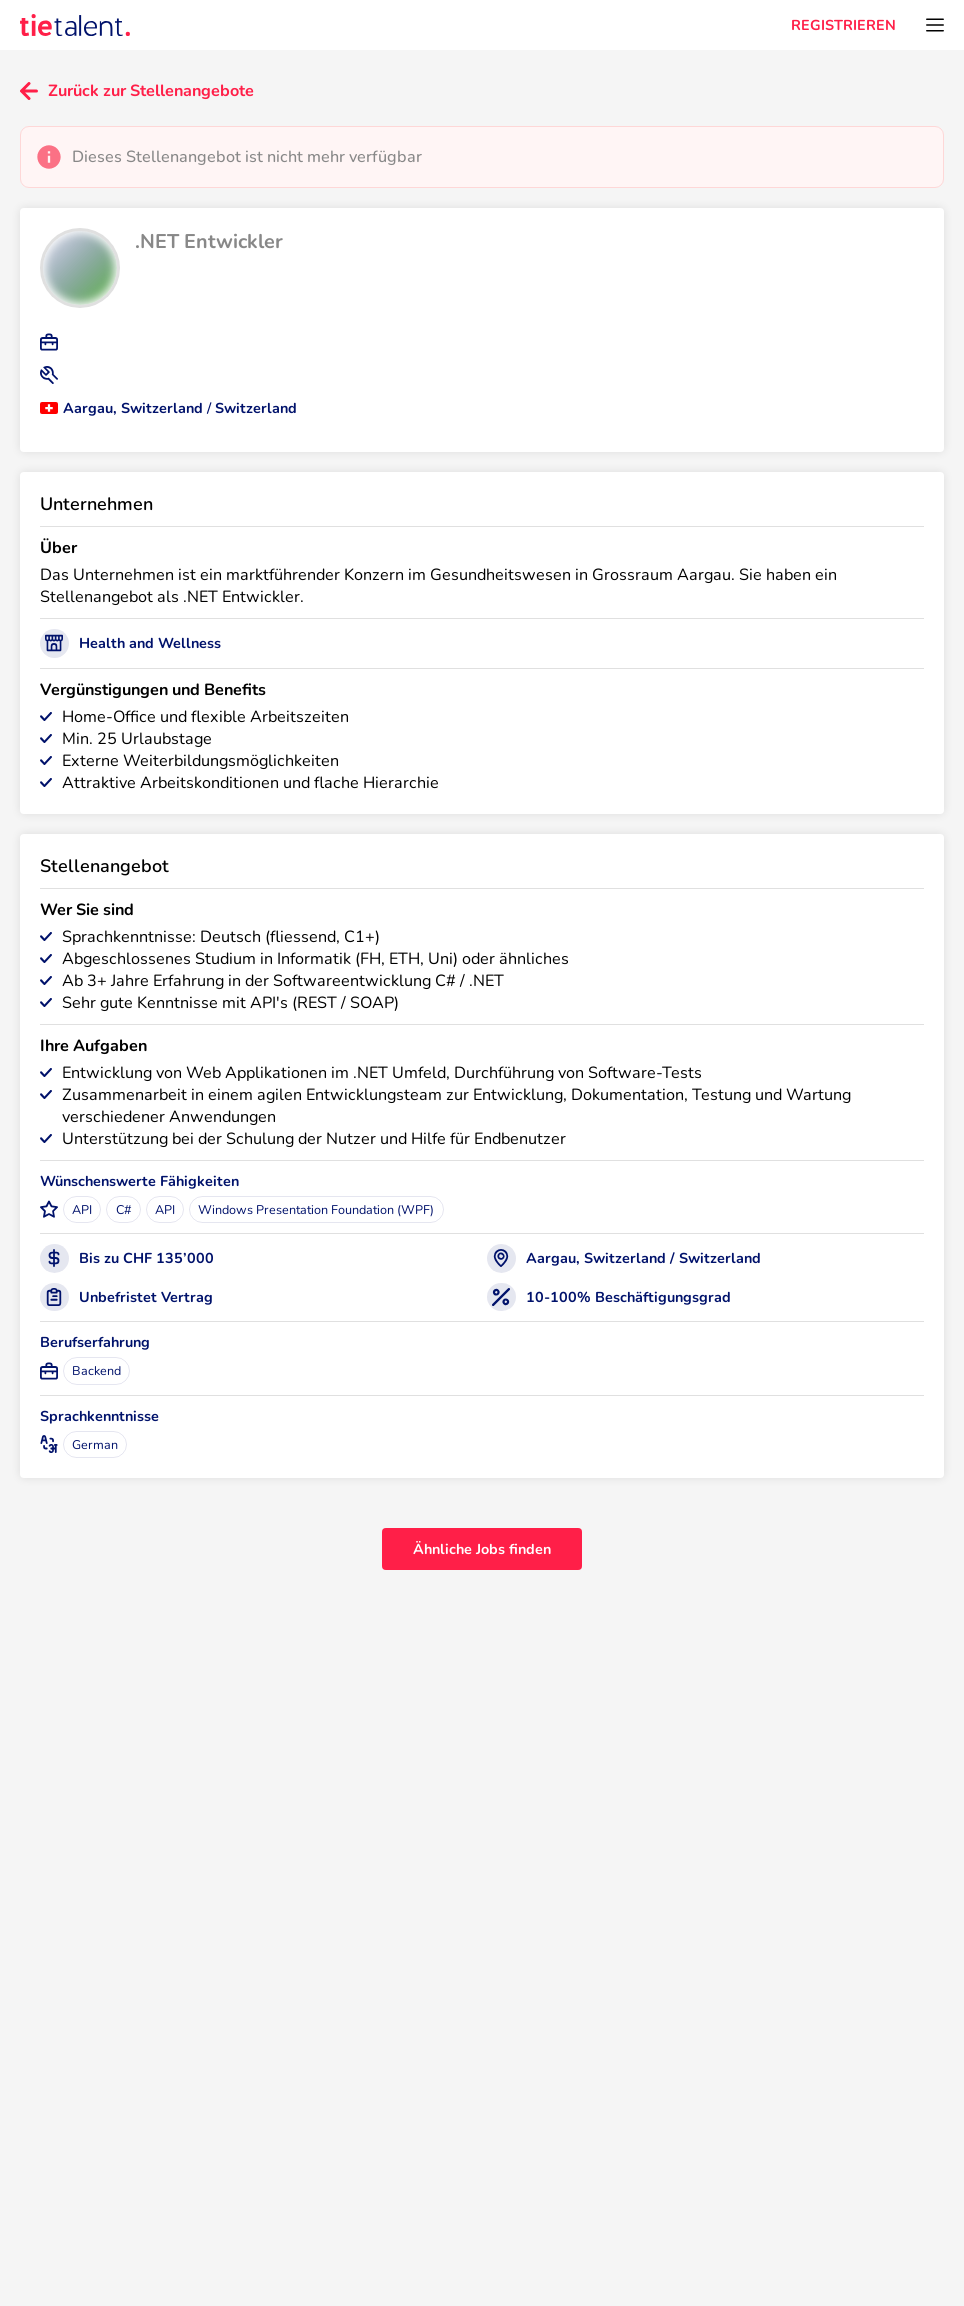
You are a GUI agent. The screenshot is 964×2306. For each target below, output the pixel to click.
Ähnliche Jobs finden (482, 1549)
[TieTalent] (75, 25)
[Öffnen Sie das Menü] (935, 25)
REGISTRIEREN (843, 25)
